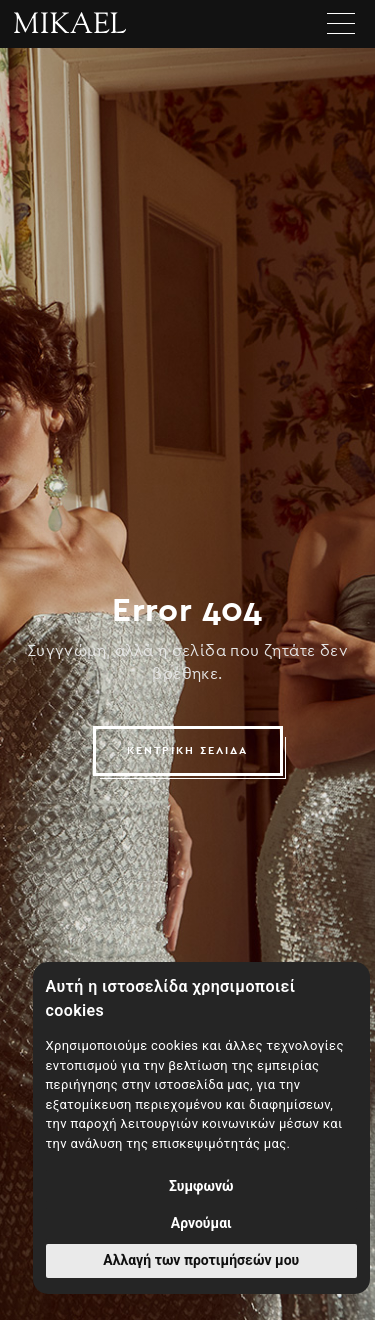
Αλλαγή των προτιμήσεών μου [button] (201, 1260)
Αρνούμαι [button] (201, 1223)
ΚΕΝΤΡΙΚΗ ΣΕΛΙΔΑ (187, 750)
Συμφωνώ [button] (201, 1186)
